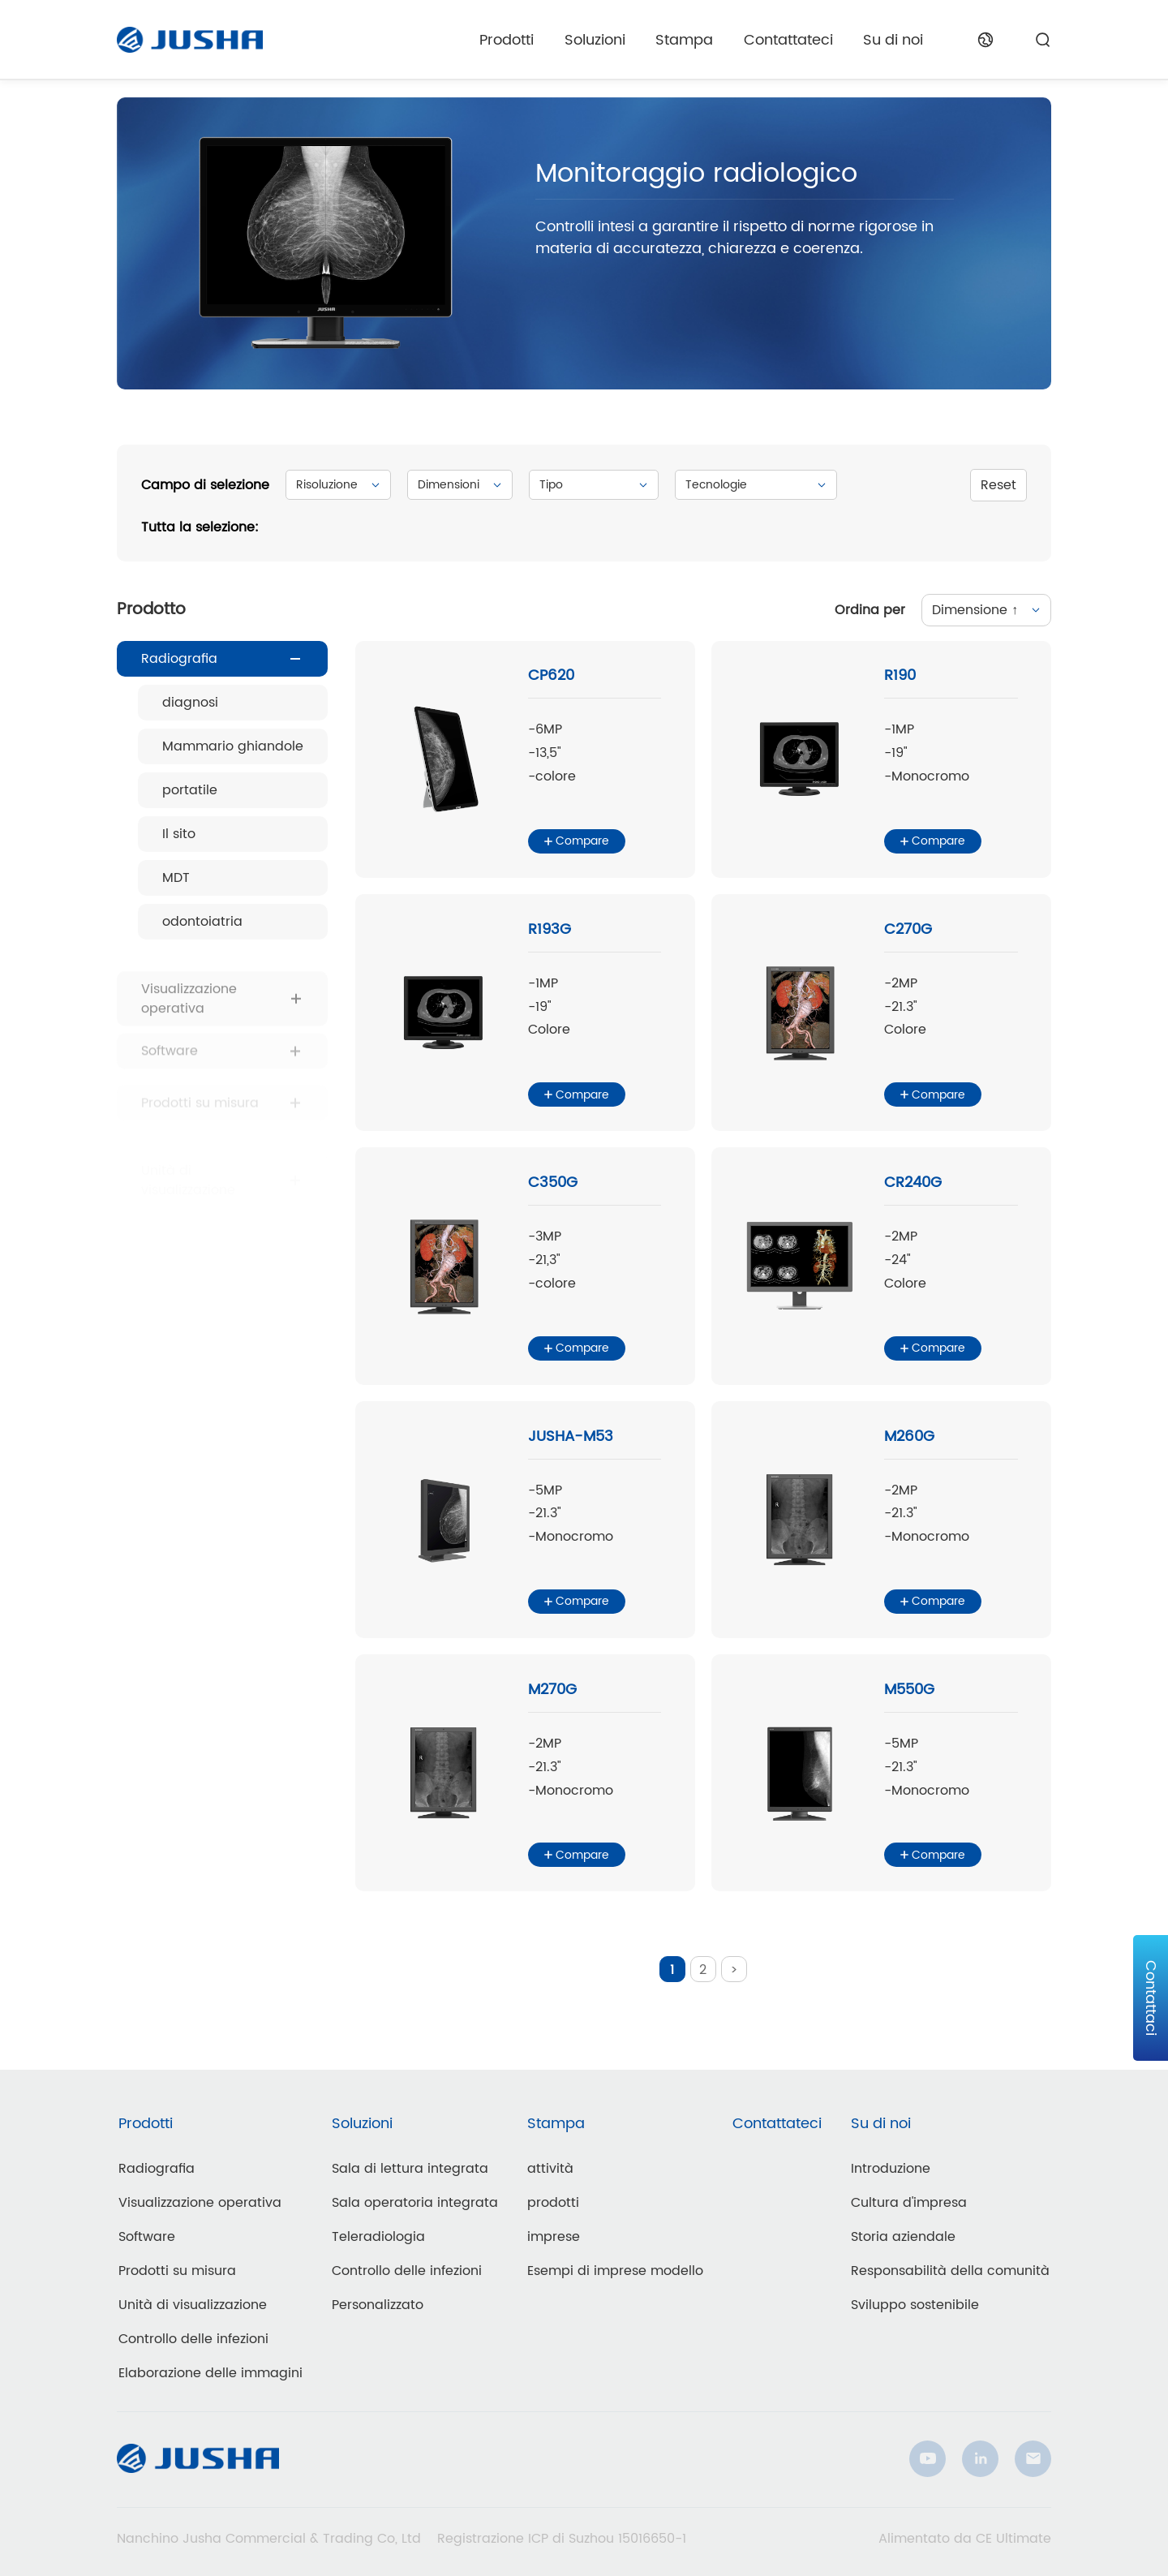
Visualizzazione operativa (199, 2202)
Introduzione (890, 2168)
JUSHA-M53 (570, 1436)
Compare (576, 841)
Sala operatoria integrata (415, 2202)
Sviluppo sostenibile (915, 2305)
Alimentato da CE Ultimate (964, 2538)
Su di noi (893, 40)
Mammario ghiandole (232, 746)
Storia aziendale (903, 2236)
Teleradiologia (378, 2236)
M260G (909, 1436)
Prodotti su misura (177, 2270)
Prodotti (506, 40)
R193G (549, 929)
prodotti (553, 2202)
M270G (552, 1689)
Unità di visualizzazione (192, 2305)
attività (550, 2168)
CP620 (551, 675)
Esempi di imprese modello (615, 2270)
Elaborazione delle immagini (210, 2373)
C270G (908, 929)
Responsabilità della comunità (950, 2270)
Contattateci (788, 40)
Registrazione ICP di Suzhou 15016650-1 (561, 2538)
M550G (909, 1689)
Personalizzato (377, 2305)
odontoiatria (202, 921)
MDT (176, 878)
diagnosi (190, 702)
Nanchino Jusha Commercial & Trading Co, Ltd (269, 2538)
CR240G (913, 1182)
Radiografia (179, 659)
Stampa (684, 40)
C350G (553, 1182)
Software (146, 2236)
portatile (189, 790)
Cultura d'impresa (909, 2202)
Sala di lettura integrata (410, 2168)
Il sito (178, 834)
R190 (900, 675)
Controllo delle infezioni (193, 2339)
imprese (553, 2236)
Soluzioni (595, 40)
